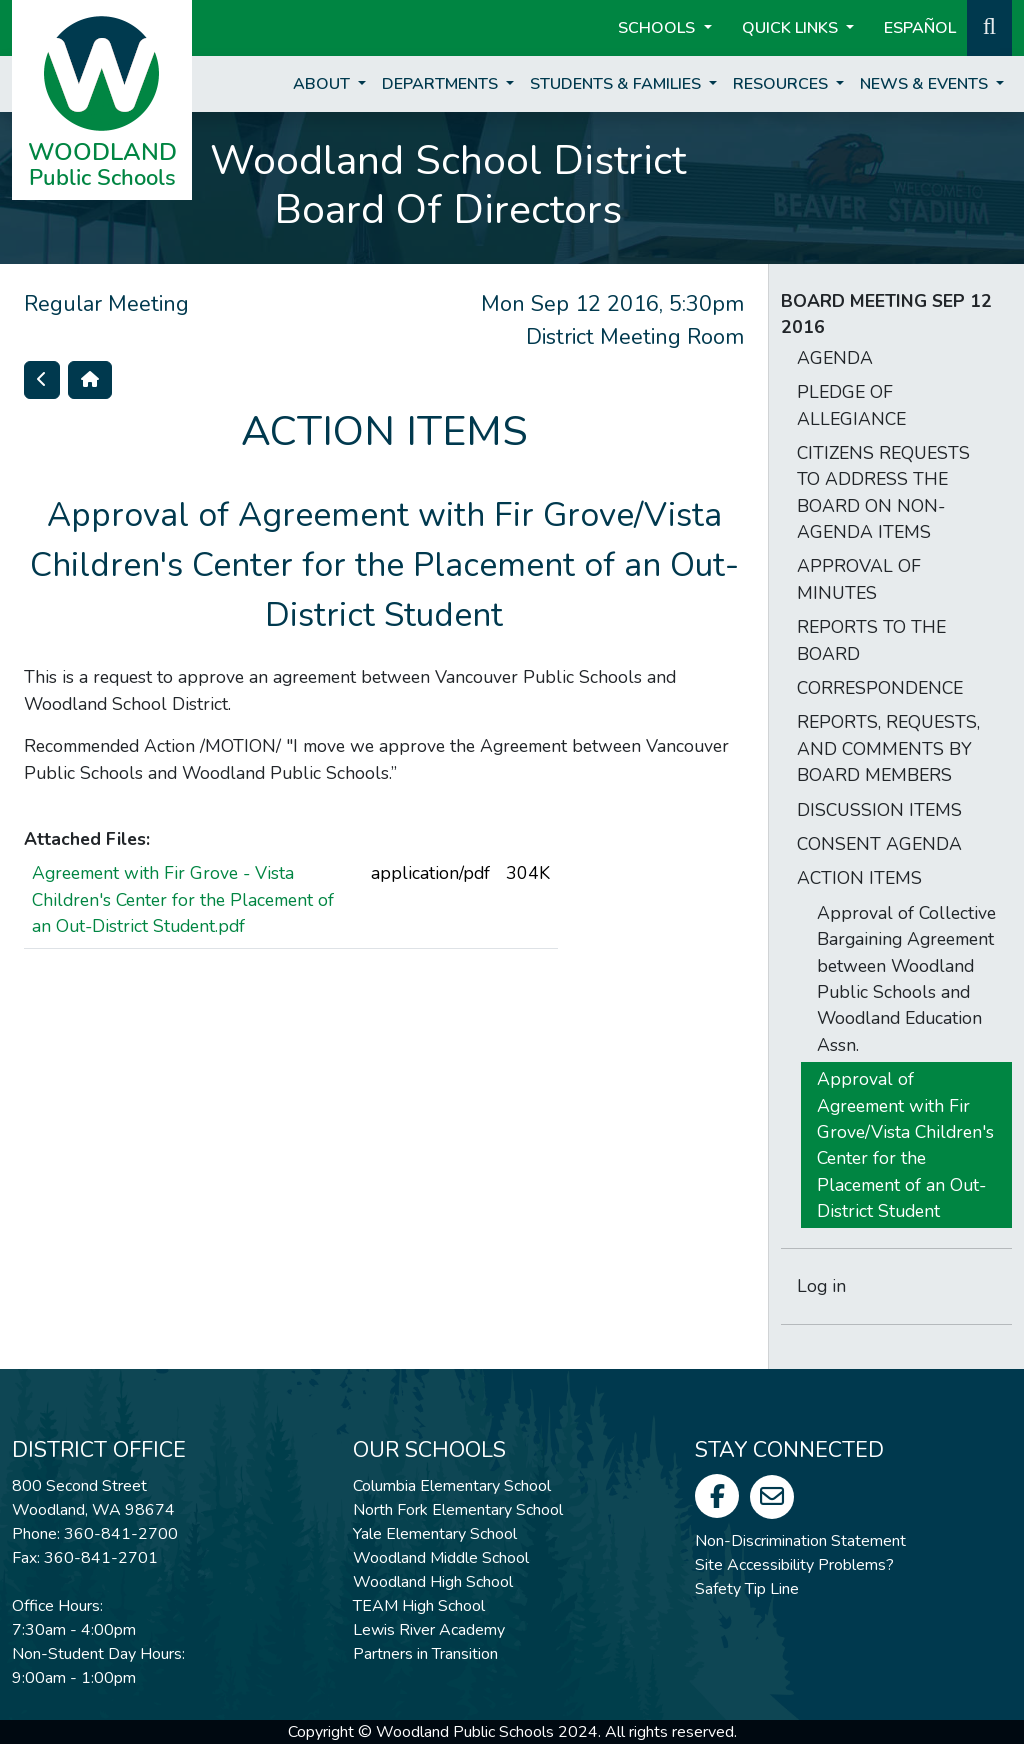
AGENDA (835, 358)
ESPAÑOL (920, 28)
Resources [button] (782, 84)
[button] (989, 26)
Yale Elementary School (435, 1534)
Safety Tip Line (747, 1589)
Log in (821, 1286)
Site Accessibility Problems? (794, 1565)
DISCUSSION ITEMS (879, 810)
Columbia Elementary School (452, 1486)
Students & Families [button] (617, 84)
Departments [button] (442, 84)
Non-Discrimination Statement (800, 1541)
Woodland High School (433, 1582)
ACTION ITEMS (859, 878)
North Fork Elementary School (458, 1510)
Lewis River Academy (429, 1630)
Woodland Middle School (441, 1558)
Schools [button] (658, 28)
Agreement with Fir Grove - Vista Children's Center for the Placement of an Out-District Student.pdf (183, 899)
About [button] (323, 84)
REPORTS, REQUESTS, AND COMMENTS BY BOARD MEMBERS (888, 748)
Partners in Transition (425, 1654)
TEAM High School (419, 1606)
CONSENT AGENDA (879, 844)
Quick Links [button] (792, 28)
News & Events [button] (926, 84)
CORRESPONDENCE (880, 688)
